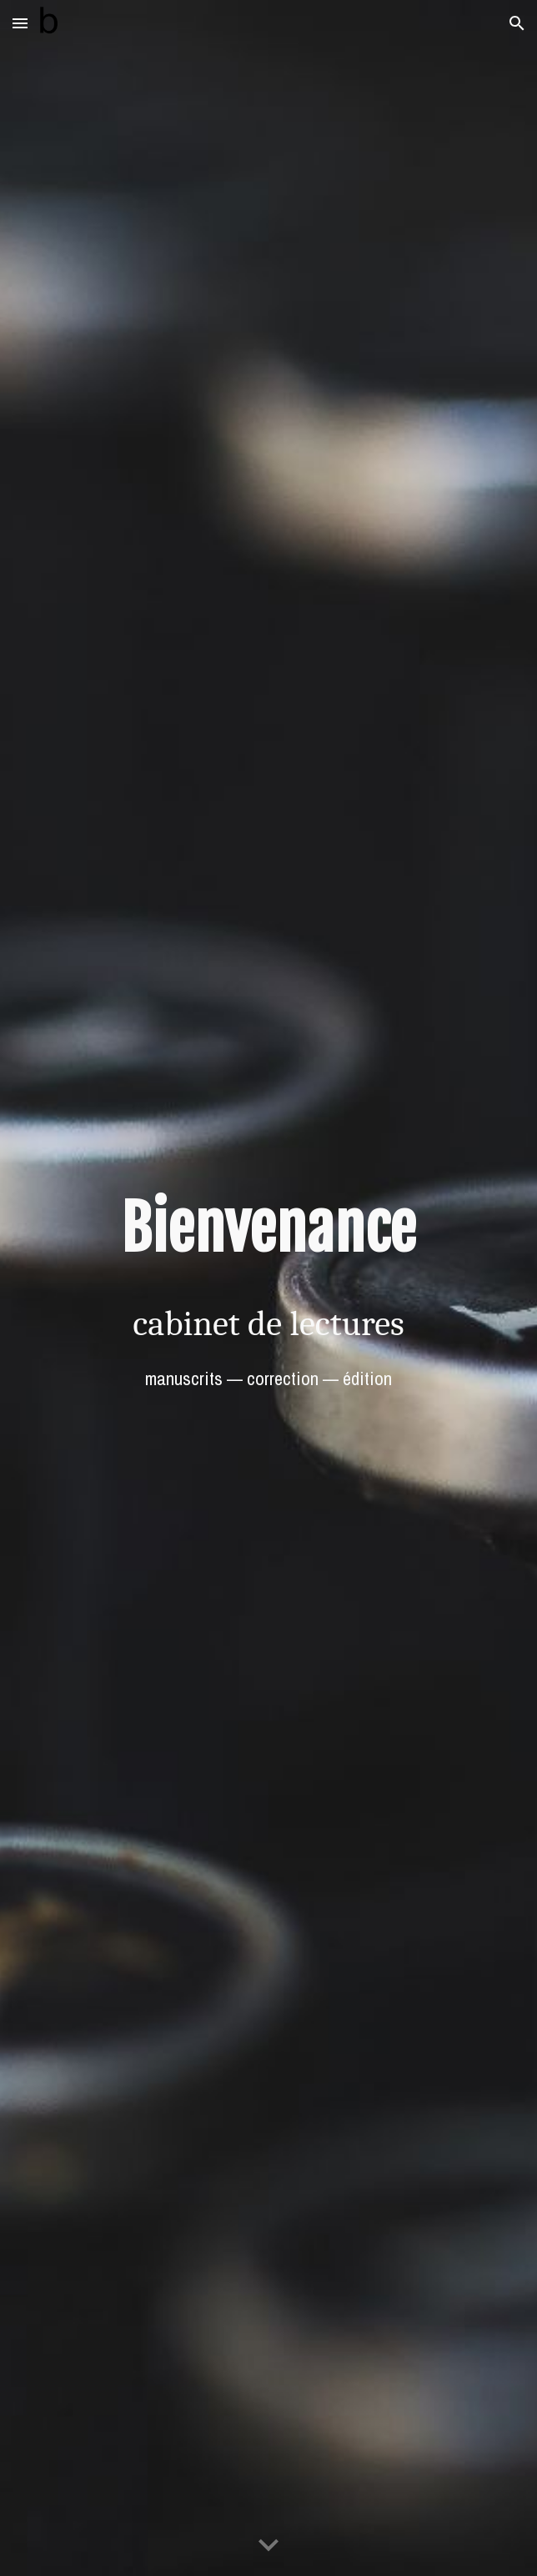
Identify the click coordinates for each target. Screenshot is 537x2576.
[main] (268, 1229)
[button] (20, 23)
